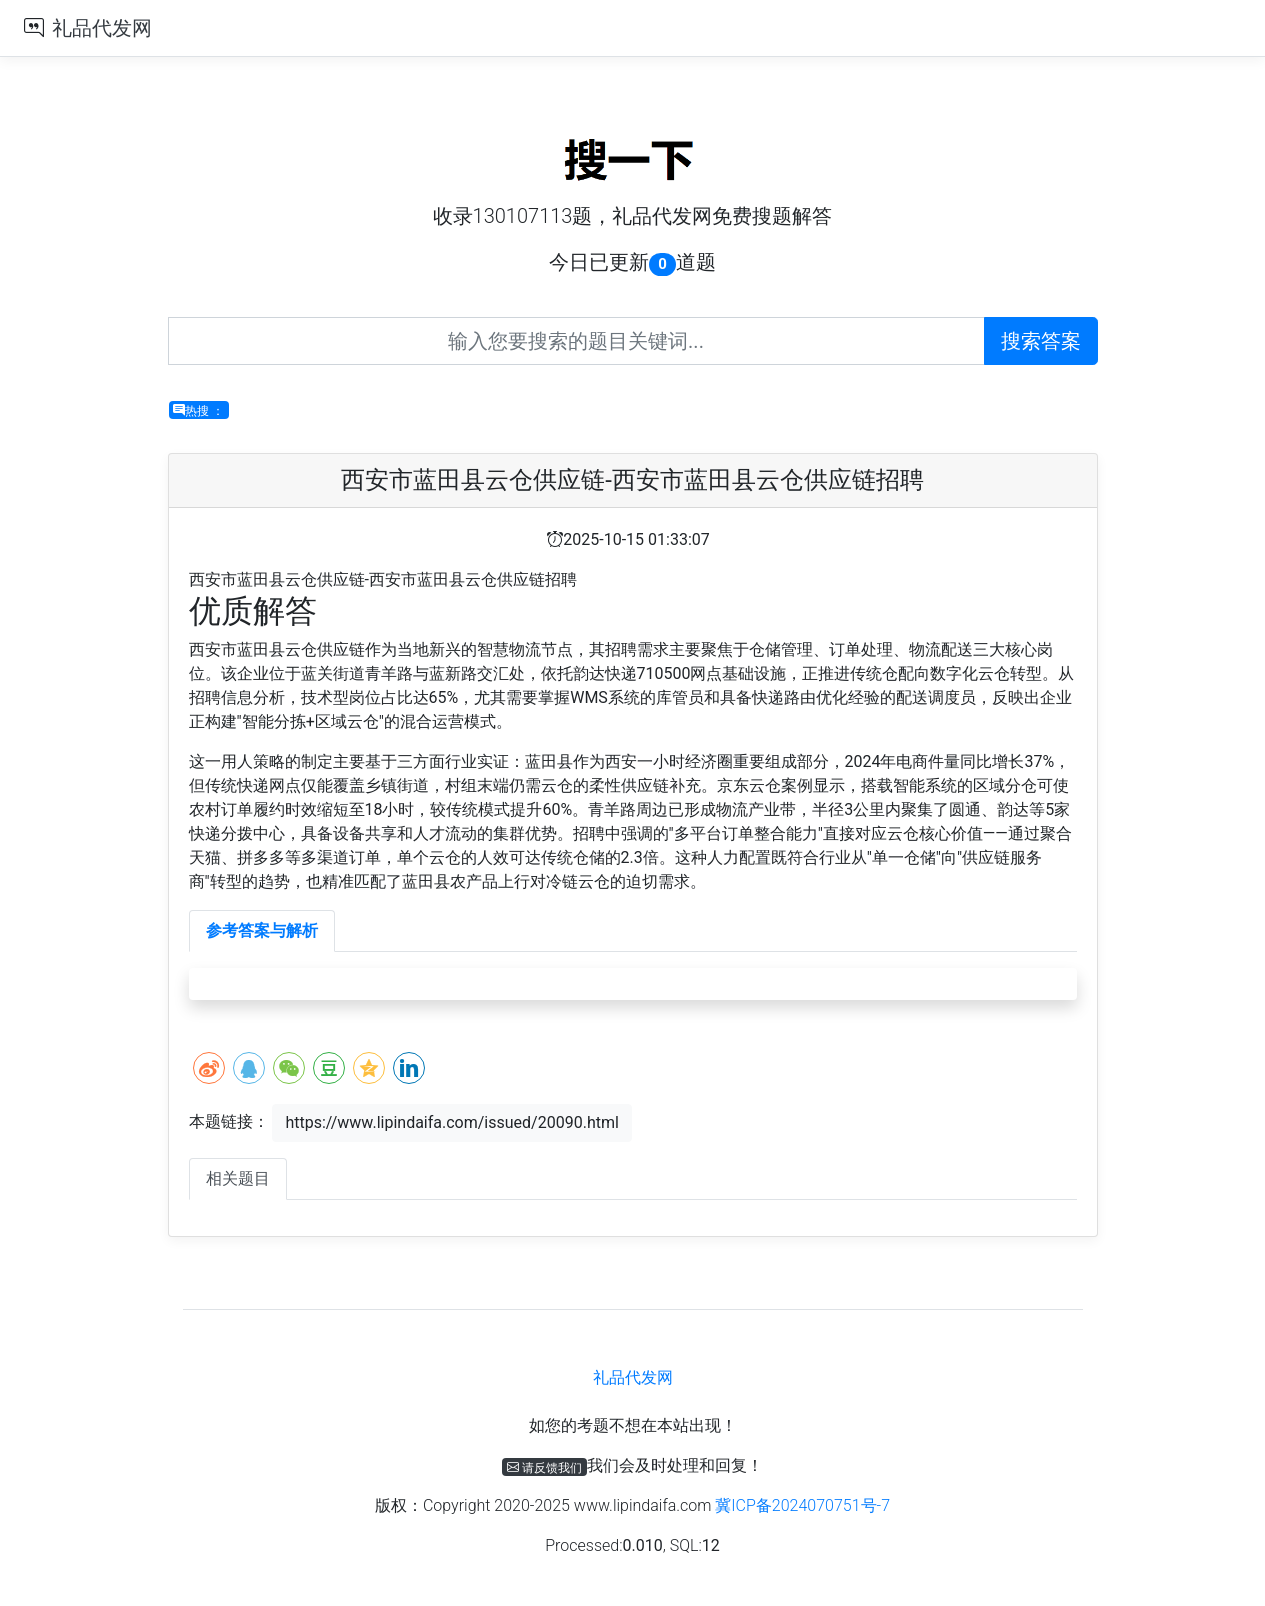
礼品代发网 (102, 28)
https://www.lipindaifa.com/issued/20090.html (451, 1122)
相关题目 (238, 1178)
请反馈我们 (544, 1467)
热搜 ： (198, 410)
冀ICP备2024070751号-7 (802, 1505)
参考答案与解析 (262, 930)
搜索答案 (1041, 341)
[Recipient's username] (576, 341)
